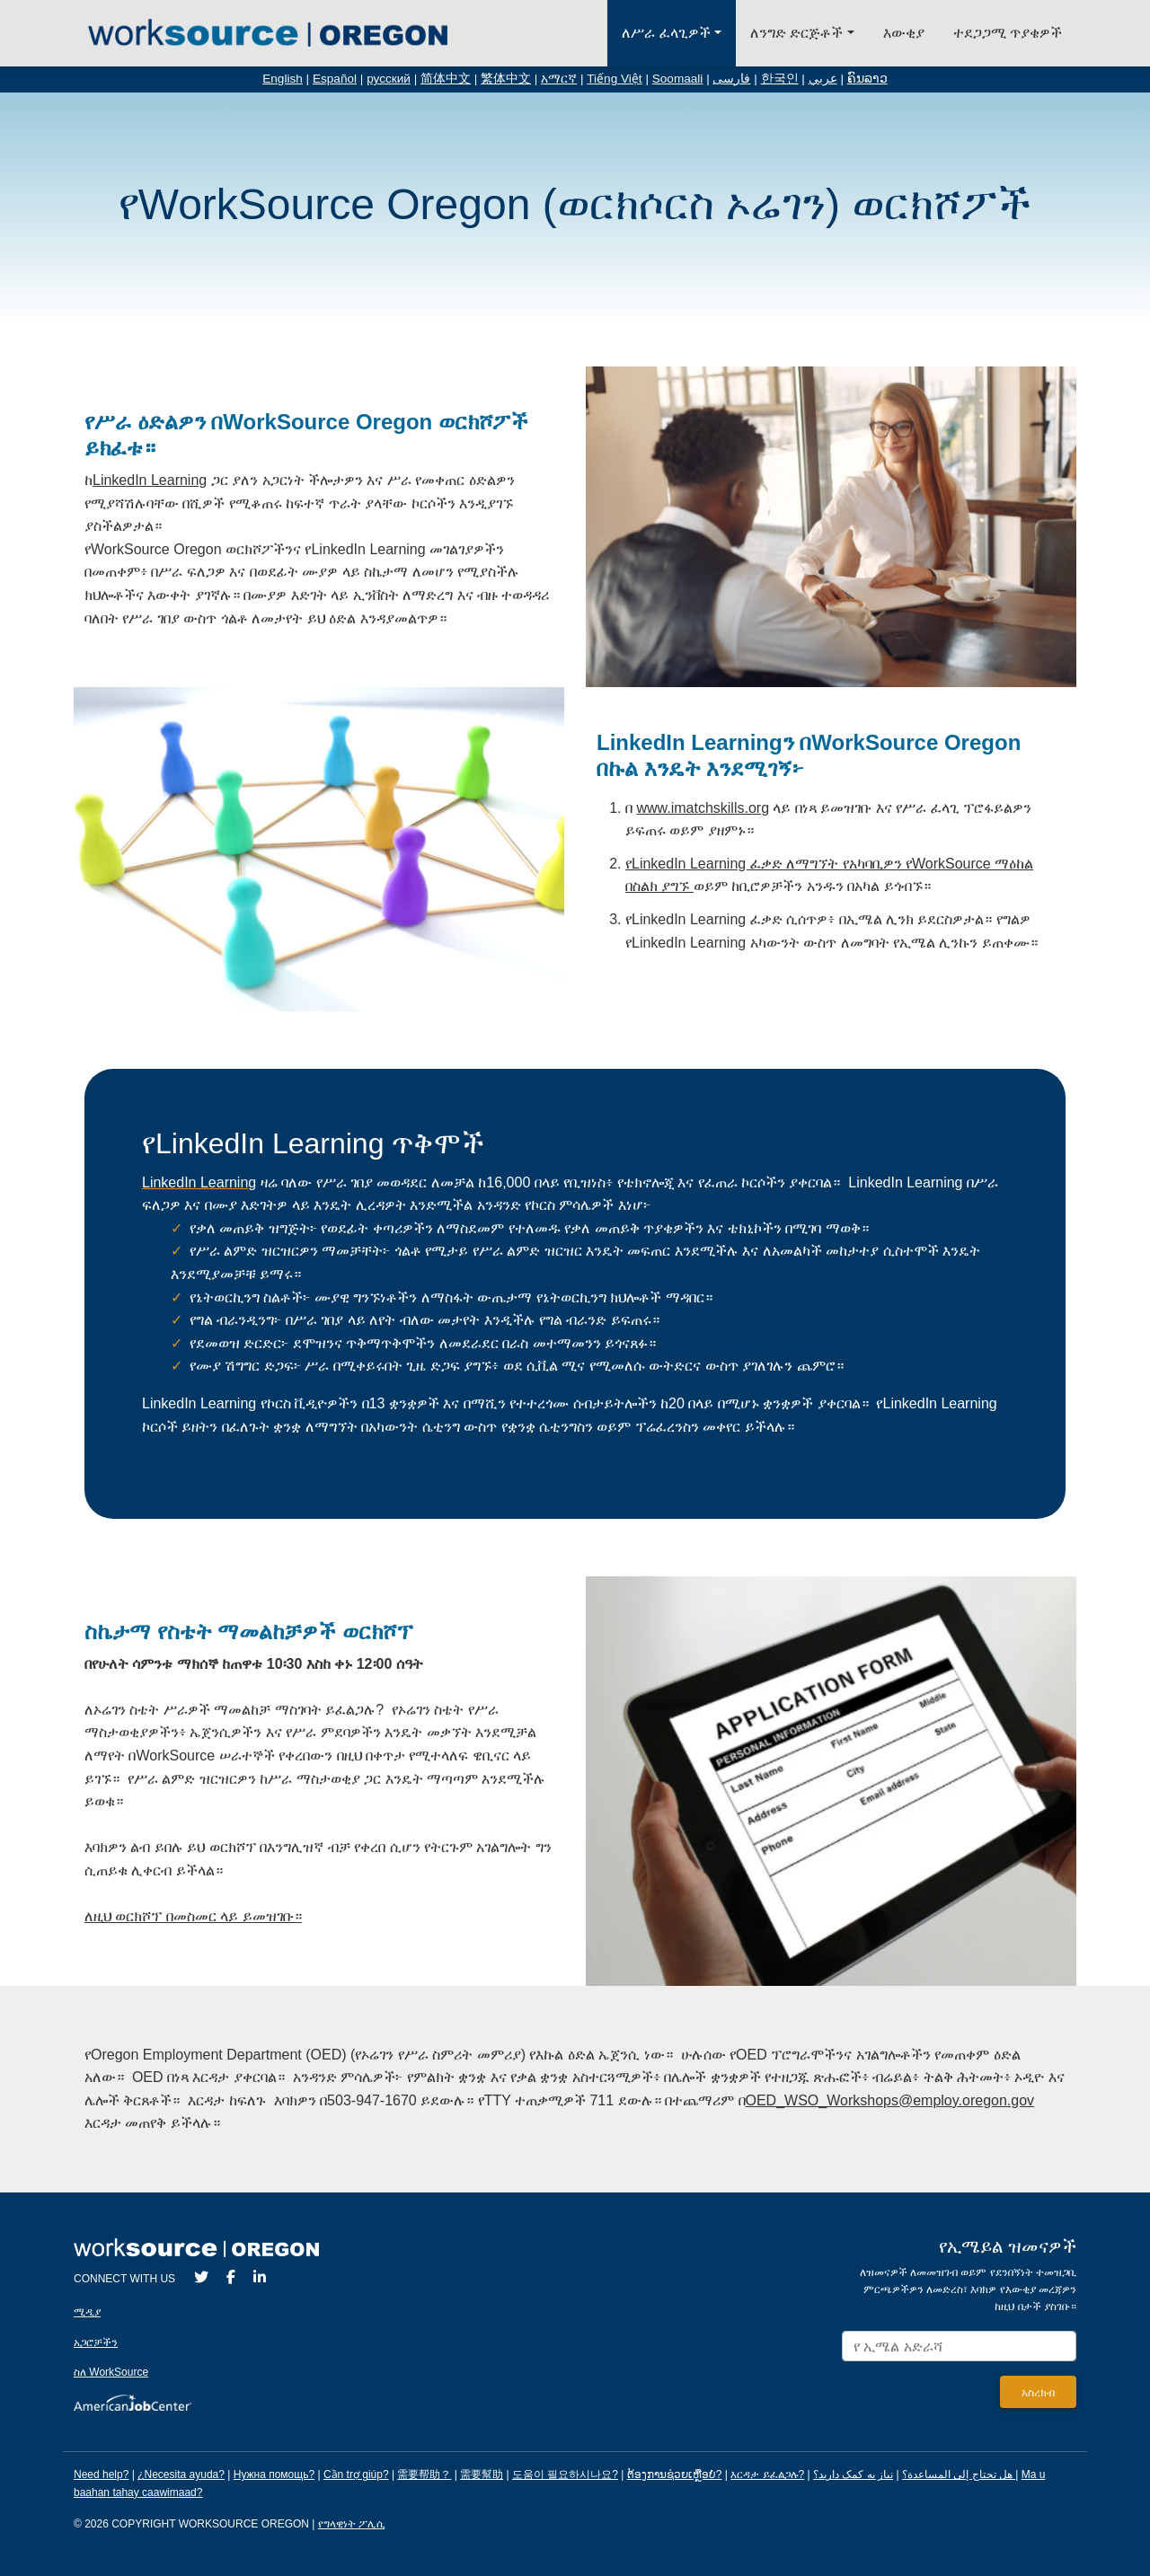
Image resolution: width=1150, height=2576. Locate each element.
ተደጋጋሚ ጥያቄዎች (1007, 32)
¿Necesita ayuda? (181, 2474)
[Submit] (1038, 2392)
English (282, 78)
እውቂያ (903, 32)
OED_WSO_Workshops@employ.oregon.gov (890, 2100)
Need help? (101, 2474)
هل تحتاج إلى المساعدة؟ (957, 2474)
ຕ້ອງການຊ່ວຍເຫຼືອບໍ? (674, 2474)
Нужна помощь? (274, 2474)
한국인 (780, 78)
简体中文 (445, 78)
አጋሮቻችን (96, 2342)
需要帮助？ (424, 2474)
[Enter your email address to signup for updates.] (959, 2346)
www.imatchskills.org (702, 808)
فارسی (731, 78)
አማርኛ (559, 78)
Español (335, 78)
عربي (823, 78)
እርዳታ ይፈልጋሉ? (767, 2474)
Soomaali (677, 78)
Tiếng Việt (614, 78)
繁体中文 (506, 78)
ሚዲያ (87, 2312)
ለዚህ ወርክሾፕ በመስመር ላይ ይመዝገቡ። (193, 1916)
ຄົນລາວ (867, 78)
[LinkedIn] (259, 2277)
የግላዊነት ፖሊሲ (351, 2524)
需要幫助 (481, 2474)
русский (389, 78)
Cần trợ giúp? (356, 2474)
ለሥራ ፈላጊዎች (666, 32)
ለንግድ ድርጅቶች (796, 32)
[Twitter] (201, 2277)
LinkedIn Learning (150, 480)
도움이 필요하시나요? (565, 2474)
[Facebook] (230, 2277)
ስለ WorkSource (111, 2372)
